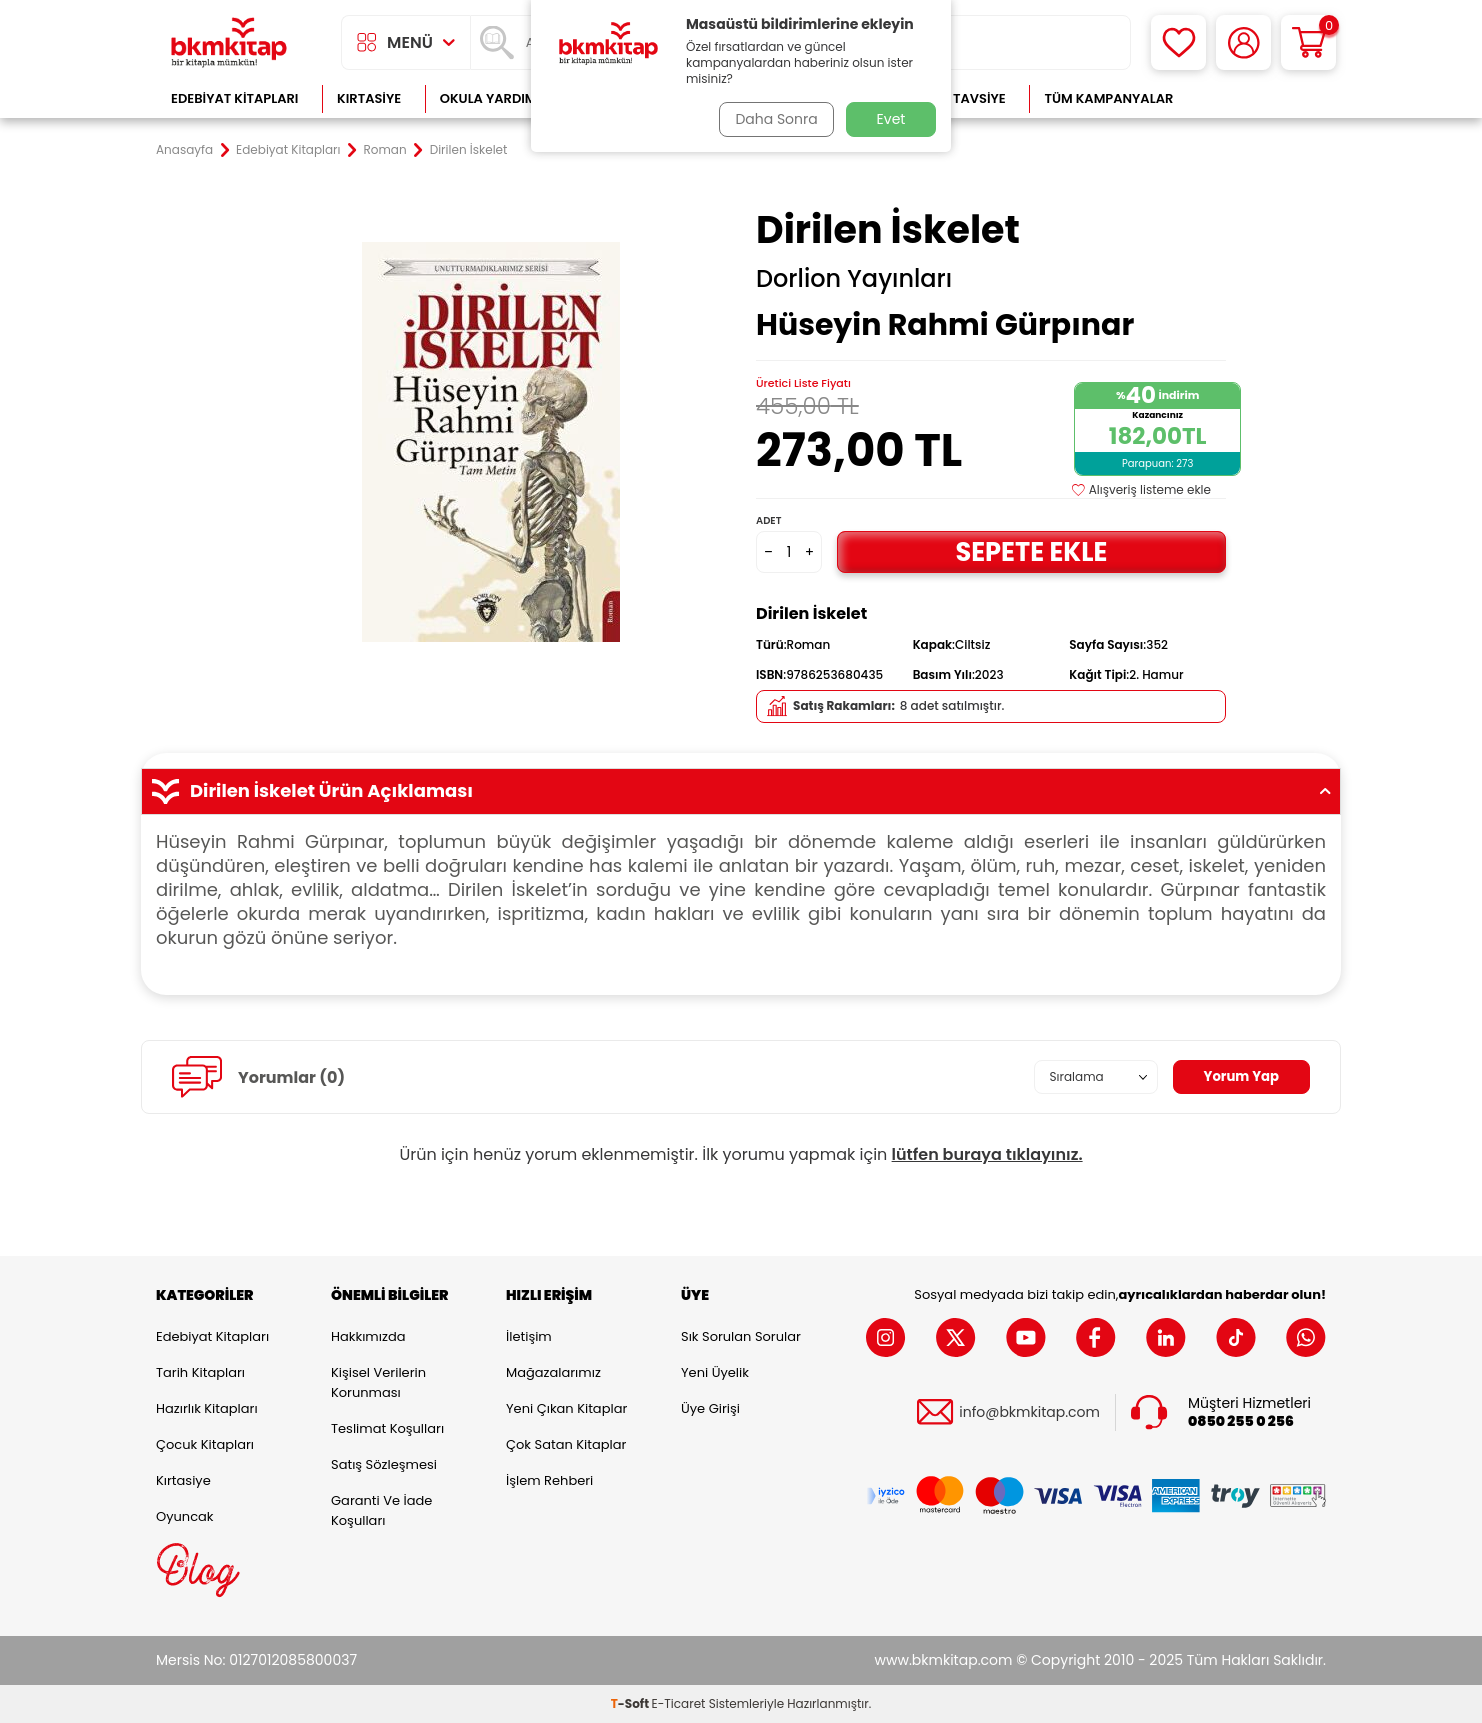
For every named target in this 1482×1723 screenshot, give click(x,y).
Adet (768, 520)
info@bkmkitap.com (1029, 1412)
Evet (891, 119)
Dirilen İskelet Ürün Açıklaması (741, 791)
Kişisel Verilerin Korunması (378, 1382)
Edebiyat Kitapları (234, 98)
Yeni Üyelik (715, 1372)
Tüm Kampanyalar (1108, 98)
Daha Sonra (774, 119)
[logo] (229, 42)
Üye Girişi (710, 1408)
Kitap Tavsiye (959, 98)
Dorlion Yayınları (854, 279)
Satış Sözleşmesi (384, 1464)
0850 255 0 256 (1241, 1421)
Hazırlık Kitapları (207, 1408)
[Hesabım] (1243, 42)
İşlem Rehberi (549, 1480)
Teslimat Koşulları (387, 1428)
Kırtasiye (369, 98)
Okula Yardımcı (495, 98)
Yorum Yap (1239, 1077)
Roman (385, 150)
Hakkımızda (368, 1336)
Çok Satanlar (1261, 98)
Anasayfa (184, 150)
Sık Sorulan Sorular (741, 1336)
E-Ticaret (679, 1703)
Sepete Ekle (1031, 551)
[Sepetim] (1308, 42)
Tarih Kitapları (200, 1372)
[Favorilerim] (1178, 42)
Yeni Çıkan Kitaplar (566, 1408)
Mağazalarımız (553, 1372)
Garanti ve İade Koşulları (381, 1510)
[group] (491, 442)
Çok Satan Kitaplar (566, 1444)
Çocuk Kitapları (205, 1444)
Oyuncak (185, 1516)
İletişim (529, 1336)
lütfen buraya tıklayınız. (987, 1154)
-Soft (631, 1703)
